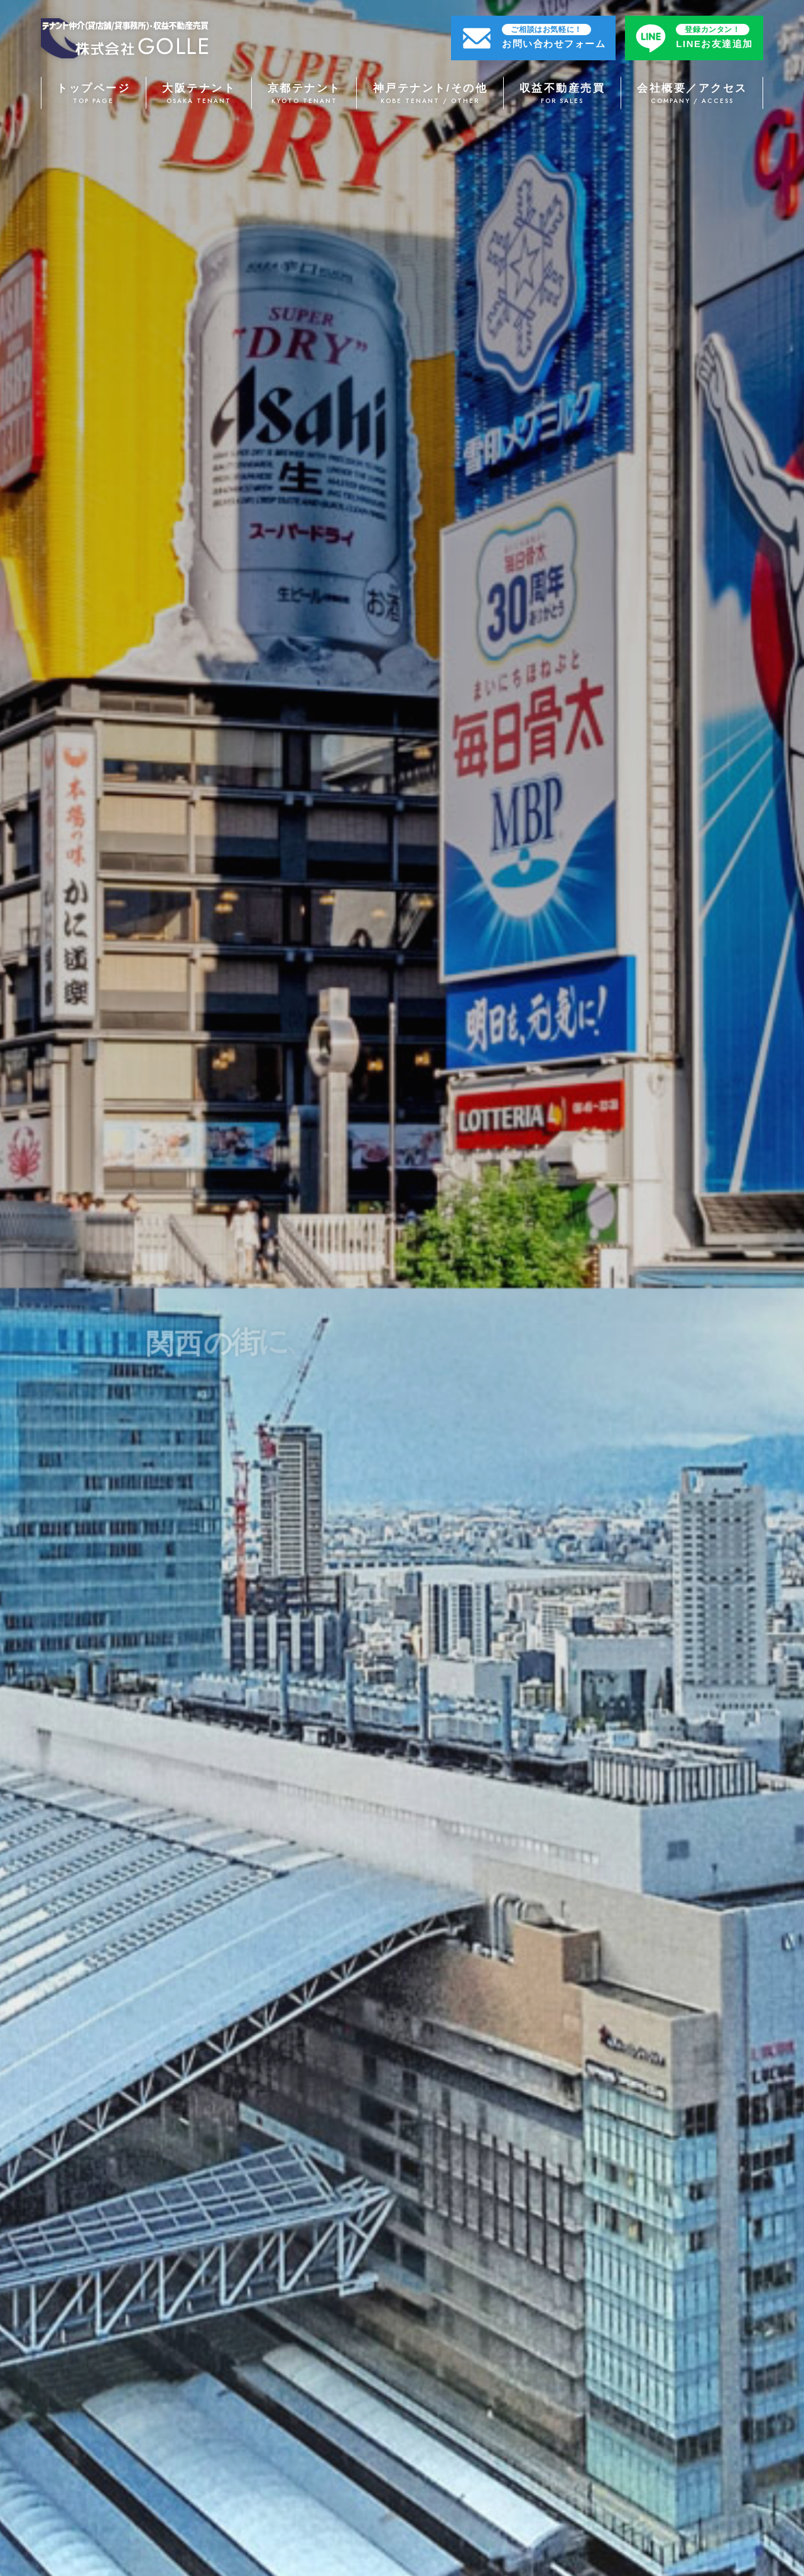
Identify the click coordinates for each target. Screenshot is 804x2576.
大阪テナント (199, 94)
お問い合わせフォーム (554, 36)
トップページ (93, 94)
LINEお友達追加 (714, 36)
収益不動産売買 (562, 94)
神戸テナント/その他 (430, 94)
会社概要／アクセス (692, 94)
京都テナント (304, 94)
